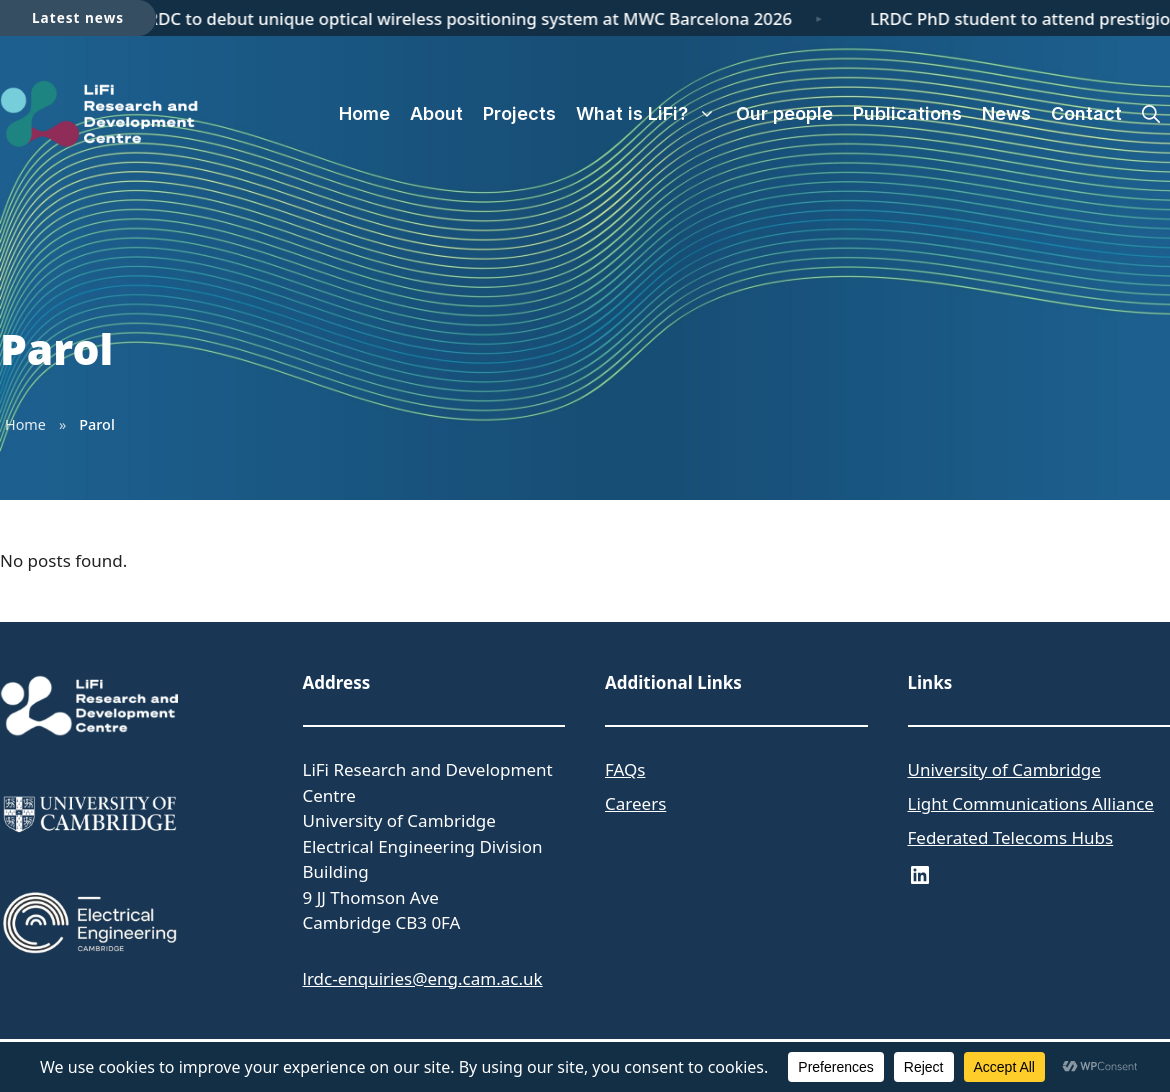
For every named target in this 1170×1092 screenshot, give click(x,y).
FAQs (625, 769)
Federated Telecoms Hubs (1011, 837)
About (436, 113)
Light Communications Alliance (1031, 803)
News (1006, 113)
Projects (519, 113)
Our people (784, 113)
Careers (635, 803)
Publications (907, 113)
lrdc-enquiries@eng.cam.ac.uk (423, 978)
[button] (1151, 114)
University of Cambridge (1004, 769)
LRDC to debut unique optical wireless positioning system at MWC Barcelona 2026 (469, 18)
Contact (1086, 113)
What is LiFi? (651, 114)
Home (364, 113)
